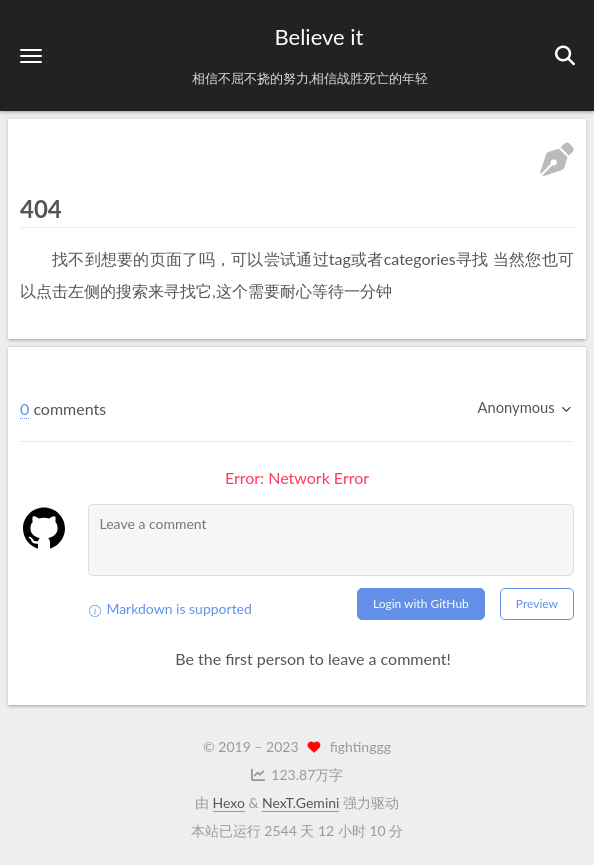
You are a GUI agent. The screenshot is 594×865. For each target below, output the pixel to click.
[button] (31, 55)
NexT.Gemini (300, 802)
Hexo (229, 802)
